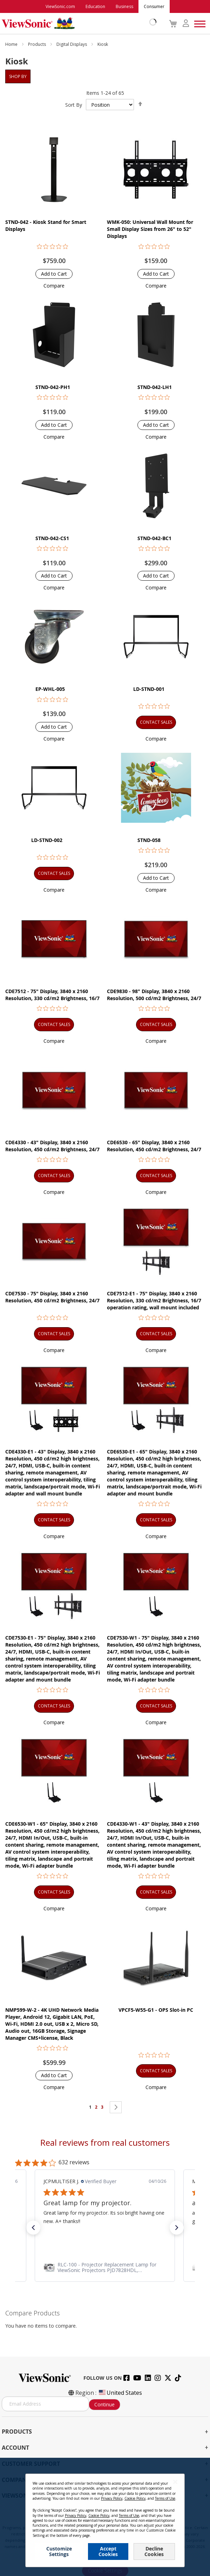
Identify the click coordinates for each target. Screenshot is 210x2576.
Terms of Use (165, 2498)
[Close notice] (175, 2481)
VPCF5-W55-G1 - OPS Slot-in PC (155, 2010)
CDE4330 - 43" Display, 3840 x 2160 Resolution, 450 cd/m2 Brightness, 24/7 (52, 1146)
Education (95, 6)
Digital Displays (72, 44)
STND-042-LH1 (154, 387)
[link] (104, 2267)
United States (120, 2393)
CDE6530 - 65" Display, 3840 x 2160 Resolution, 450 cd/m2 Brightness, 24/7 (154, 1146)
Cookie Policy (134, 2498)
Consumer (154, 6)
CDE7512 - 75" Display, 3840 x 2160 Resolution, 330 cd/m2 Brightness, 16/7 (52, 995)
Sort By (73, 104)
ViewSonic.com (60, 6)
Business (124, 6)
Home (12, 44)
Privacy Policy (111, 2498)
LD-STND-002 (46, 840)
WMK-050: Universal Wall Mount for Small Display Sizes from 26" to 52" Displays (150, 229)
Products (37, 44)
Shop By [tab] (18, 76)
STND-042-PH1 (52, 387)
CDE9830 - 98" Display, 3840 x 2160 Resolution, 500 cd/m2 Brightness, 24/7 (154, 995)
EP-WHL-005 (50, 689)
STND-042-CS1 (52, 538)
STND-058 (149, 840)
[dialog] (105, 2517)
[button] (54, 285)
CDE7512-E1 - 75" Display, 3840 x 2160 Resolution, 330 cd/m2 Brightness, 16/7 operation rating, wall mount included (154, 1300)
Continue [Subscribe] (104, 2404)
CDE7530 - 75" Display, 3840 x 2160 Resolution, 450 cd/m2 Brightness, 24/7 (52, 1297)
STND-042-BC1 (154, 538)
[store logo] (77, 23)
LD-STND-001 (148, 689)
